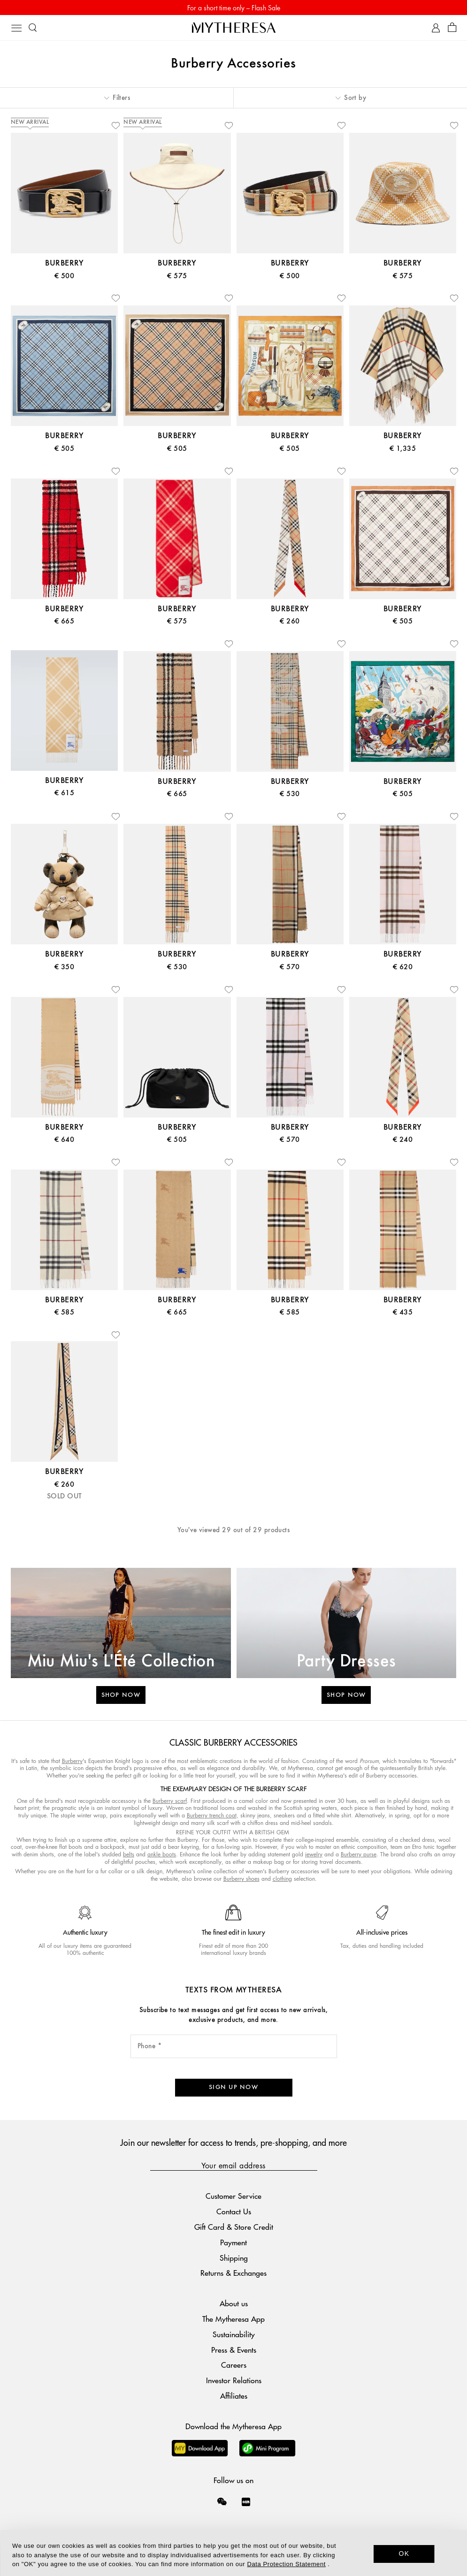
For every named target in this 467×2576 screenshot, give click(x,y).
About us (234, 2303)
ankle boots (161, 1854)
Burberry (72, 1761)
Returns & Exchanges (233, 2272)
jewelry (313, 1854)
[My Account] (436, 28)
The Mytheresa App (233, 2318)
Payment (233, 2242)
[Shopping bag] (452, 28)
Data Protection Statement (286, 2564)
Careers (233, 2364)
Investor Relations (233, 2380)
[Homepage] (233, 27)
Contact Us (233, 2211)
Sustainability (234, 2334)
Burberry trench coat (212, 1815)
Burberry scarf (170, 1801)
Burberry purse (358, 1854)
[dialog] (233, 2553)
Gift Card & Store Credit (233, 2226)
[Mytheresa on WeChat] (222, 2501)
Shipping (234, 2257)
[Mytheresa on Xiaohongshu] (246, 2507)
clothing (282, 1879)
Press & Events (233, 2349)
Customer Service (233, 2195)
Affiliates (233, 2395)
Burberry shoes (241, 1879)
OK (404, 2553)
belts (128, 1854)
